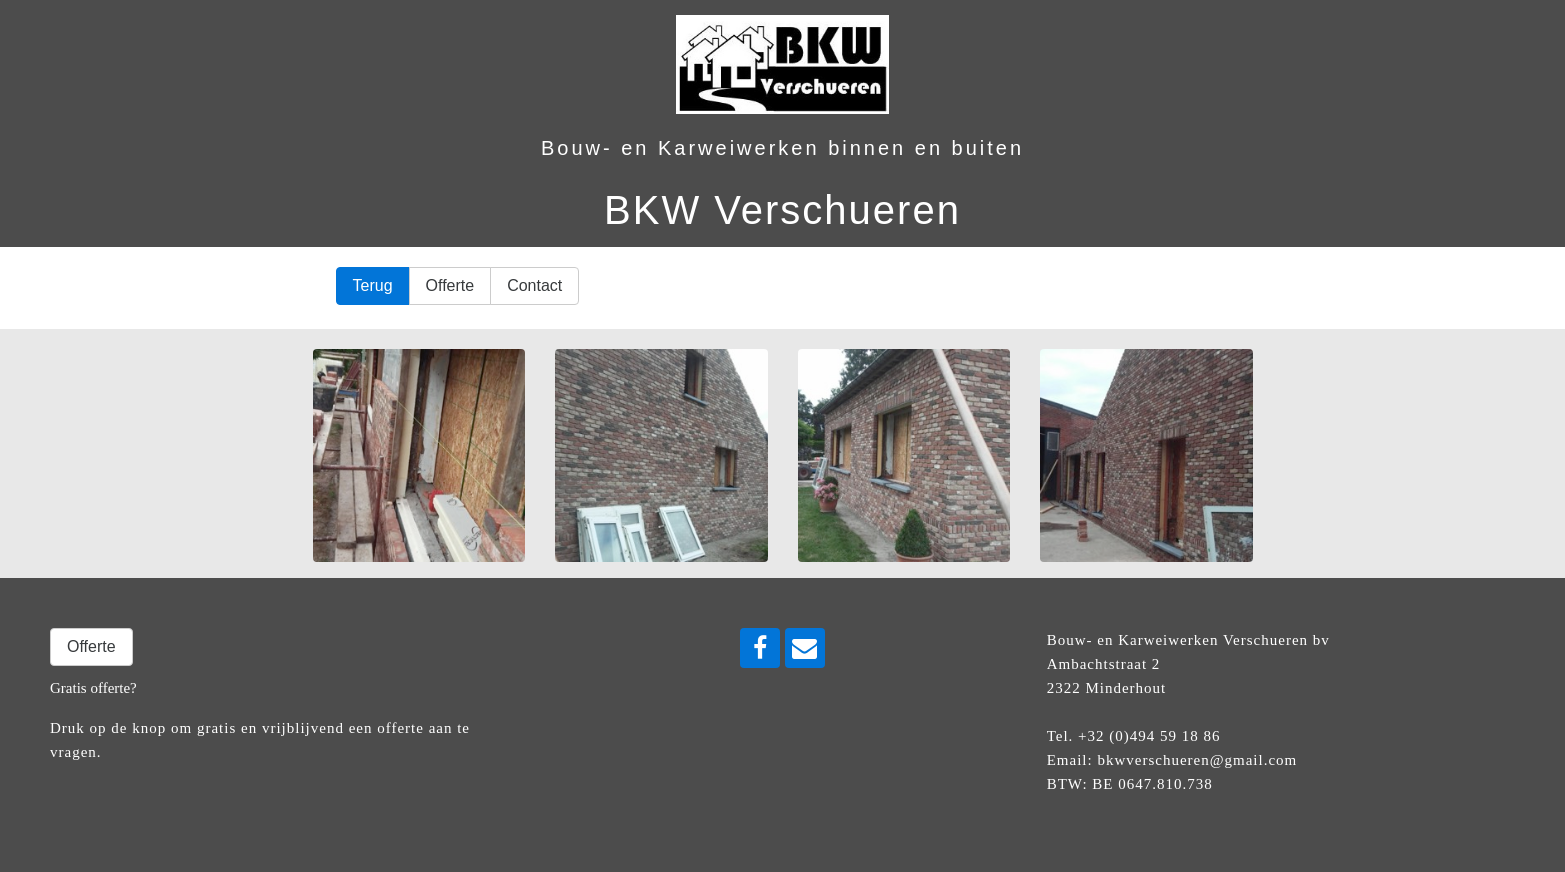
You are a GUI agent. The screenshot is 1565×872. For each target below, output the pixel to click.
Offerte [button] (450, 285)
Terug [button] (373, 285)
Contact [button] (534, 285)
